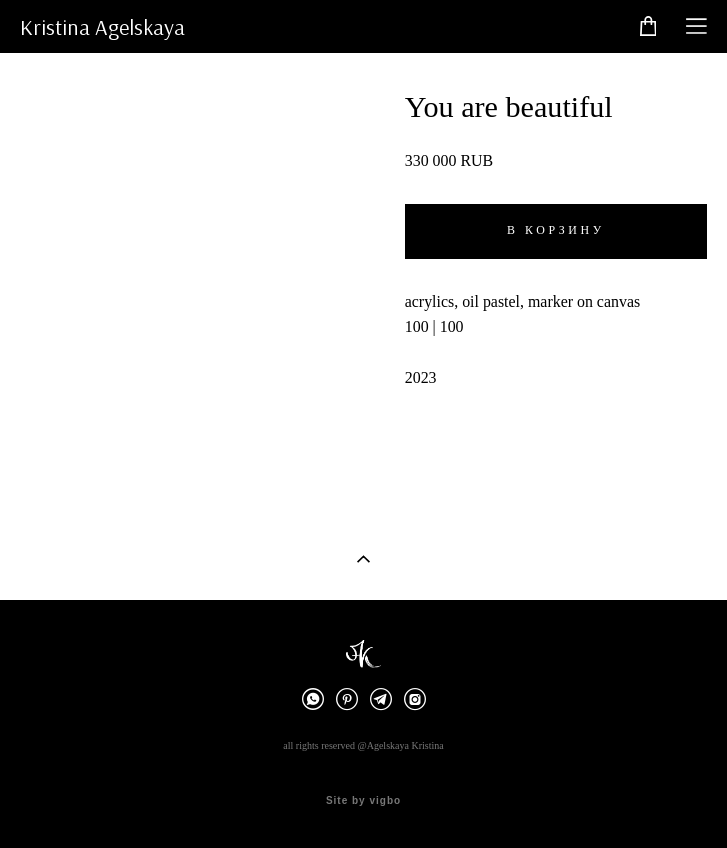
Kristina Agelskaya (102, 27)
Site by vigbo (363, 801)
